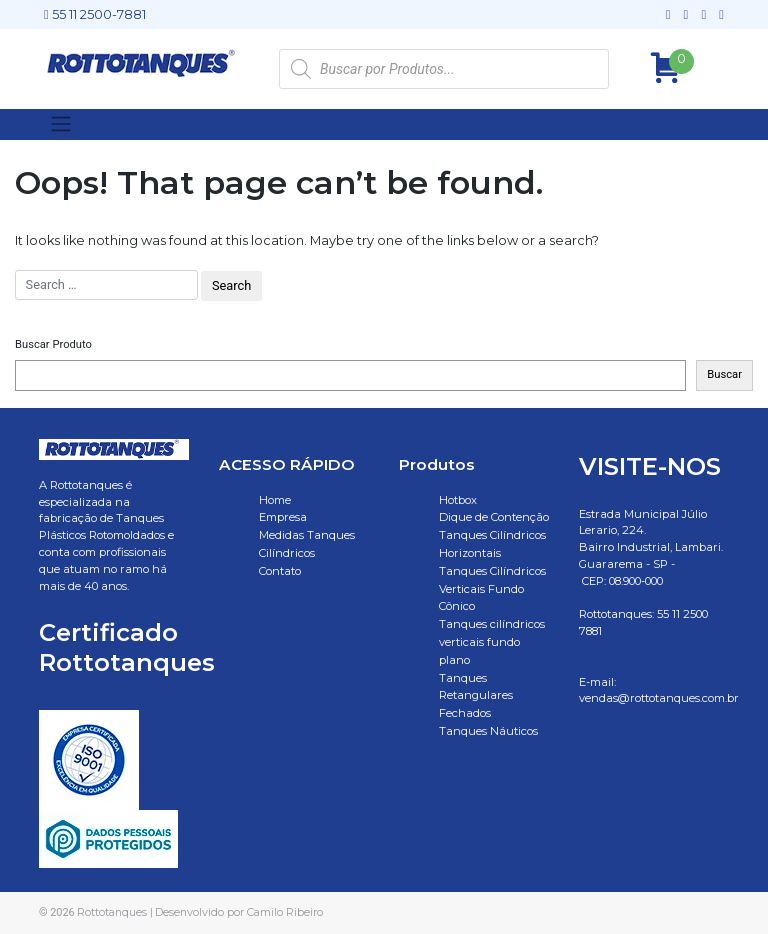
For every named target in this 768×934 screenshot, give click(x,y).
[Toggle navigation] (60, 124)
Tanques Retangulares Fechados (476, 696)
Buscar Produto (53, 344)
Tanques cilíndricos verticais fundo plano (492, 642)
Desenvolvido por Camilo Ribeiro (239, 912)
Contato (280, 571)
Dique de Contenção (494, 517)
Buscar (724, 374)
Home (275, 500)
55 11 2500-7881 (95, 14)
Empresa (283, 517)
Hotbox (458, 500)
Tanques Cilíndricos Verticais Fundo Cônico (492, 589)
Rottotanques (112, 912)
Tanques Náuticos (488, 731)
